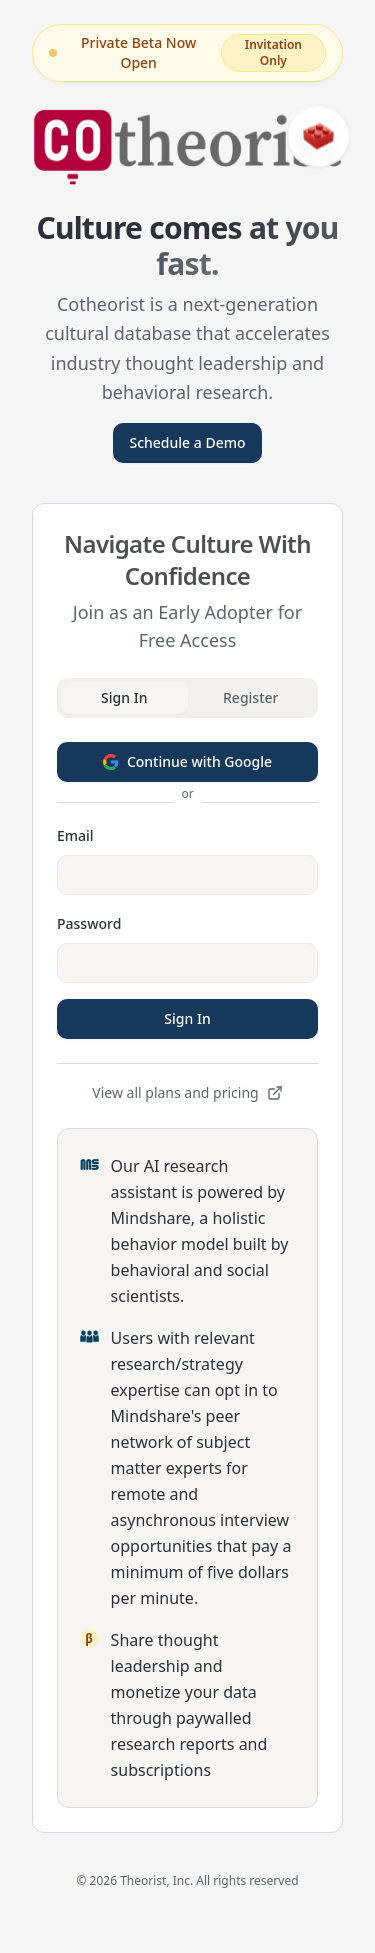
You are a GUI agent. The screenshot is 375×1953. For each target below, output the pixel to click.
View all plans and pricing (187, 1092)
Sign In (187, 1018)
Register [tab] (250, 697)
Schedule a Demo (187, 442)
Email (75, 835)
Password (89, 923)
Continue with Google (187, 761)
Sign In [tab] (124, 697)
